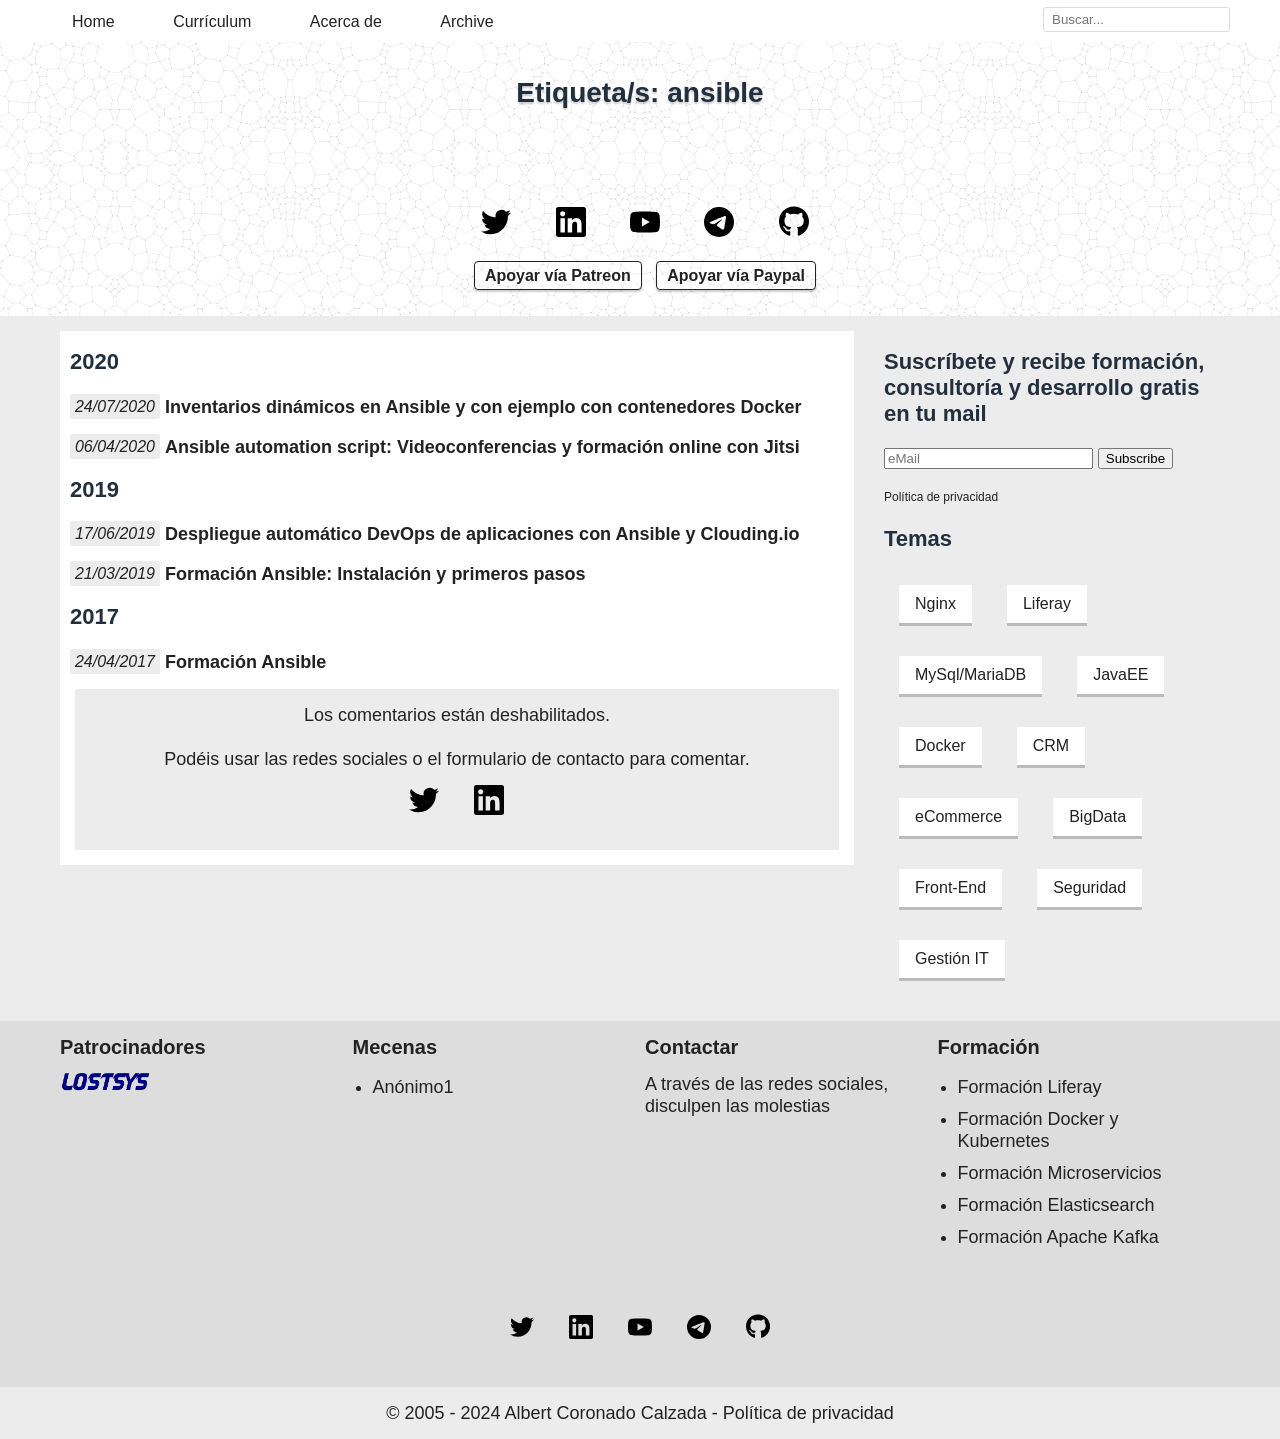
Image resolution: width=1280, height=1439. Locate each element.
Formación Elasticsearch (1056, 1205)
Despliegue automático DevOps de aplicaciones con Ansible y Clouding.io (482, 534)
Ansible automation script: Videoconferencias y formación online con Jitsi (482, 447)
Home (93, 21)
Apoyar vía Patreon (558, 275)
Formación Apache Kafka (1058, 1237)
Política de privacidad (941, 497)
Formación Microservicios (1060, 1173)
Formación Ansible (245, 662)
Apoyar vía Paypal (736, 275)
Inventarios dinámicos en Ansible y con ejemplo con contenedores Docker (483, 407)
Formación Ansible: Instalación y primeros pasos (375, 574)
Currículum (212, 21)
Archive (466, 21)
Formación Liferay (1030, 1087)
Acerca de (346, 21)
